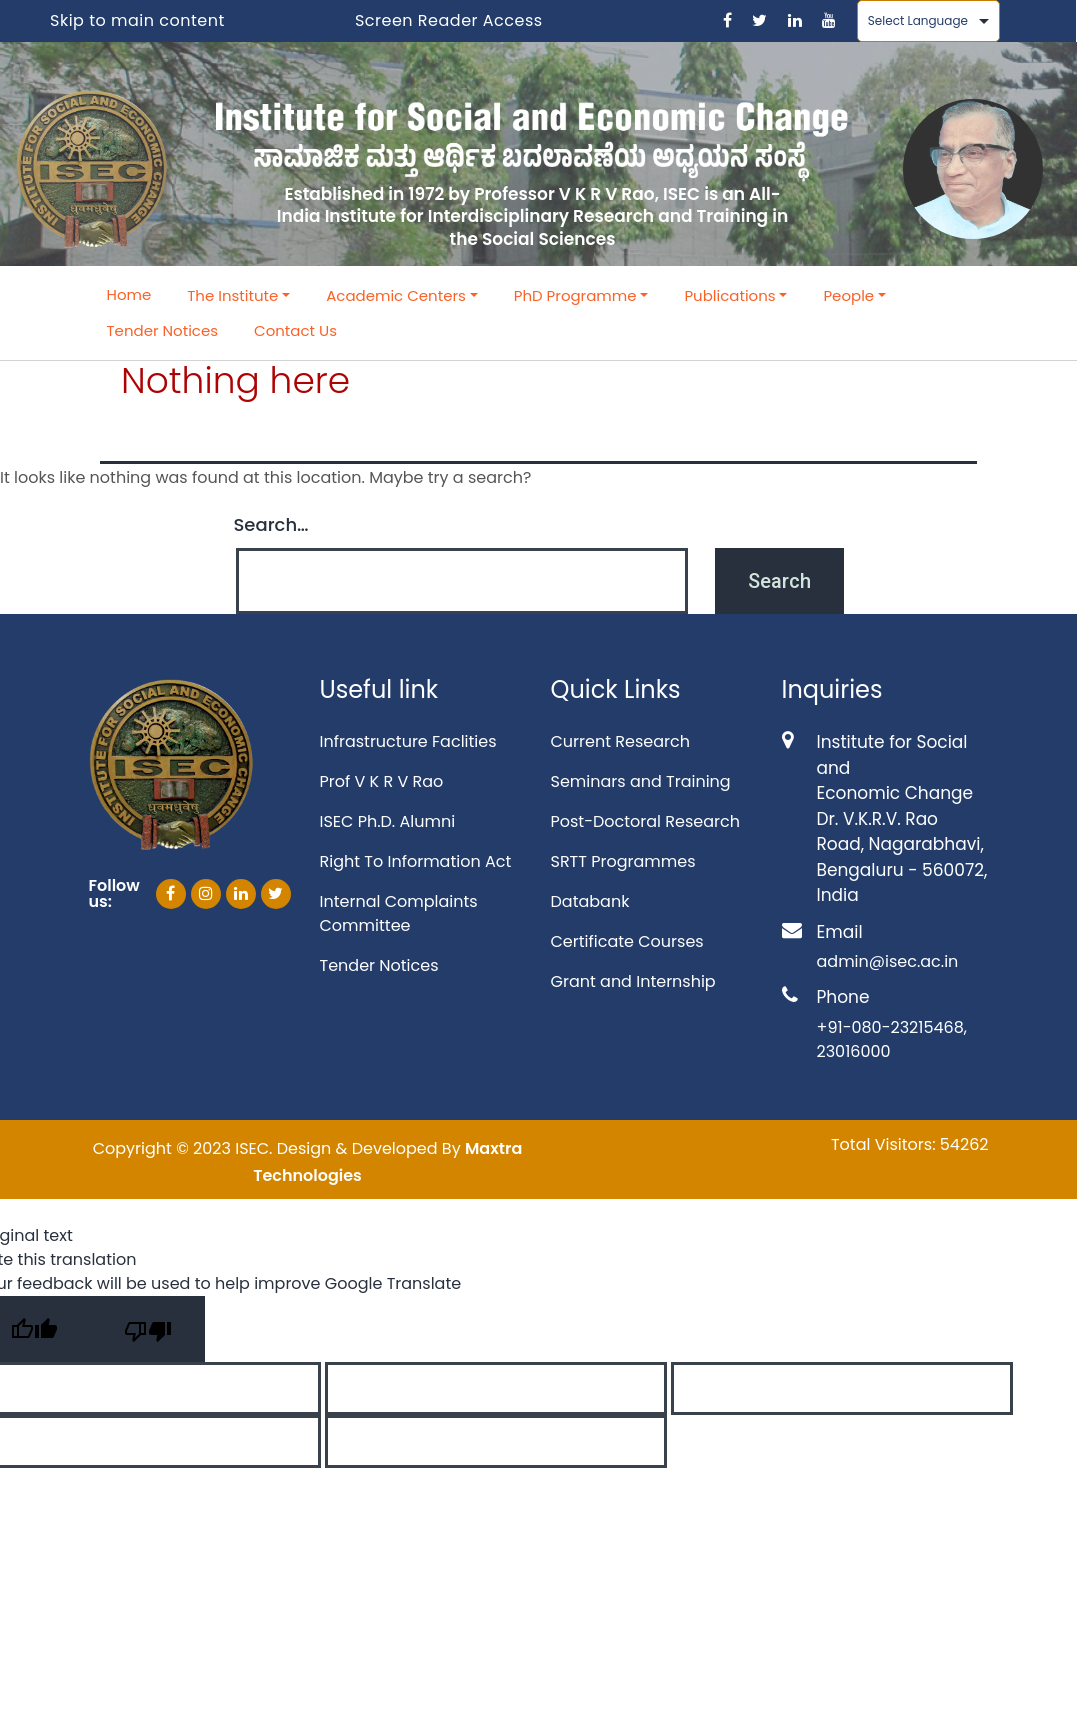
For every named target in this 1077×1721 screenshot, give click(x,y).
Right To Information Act (416, 861)
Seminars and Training (641, 781)
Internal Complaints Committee (399, 913)
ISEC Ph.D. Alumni (388, 821)
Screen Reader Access (449, 20)
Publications (729, 295)
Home (129, 294)
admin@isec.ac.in (888, 961)
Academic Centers (396, 295)
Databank (590, 901)
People (848, 295)
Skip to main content (137, 20)
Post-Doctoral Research (645, 821)
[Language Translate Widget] (928, 21)
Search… (271, 524)
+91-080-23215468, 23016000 (892, 1039)
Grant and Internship (633, 981)
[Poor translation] (148, 1329)
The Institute (232, 295)
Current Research (620, 741)
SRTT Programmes (623, 861)
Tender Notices (163, 330)
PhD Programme (575, 295)
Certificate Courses (627, 941)
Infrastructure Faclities (408, 741)
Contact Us (295, 330)
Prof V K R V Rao (382, 781)
